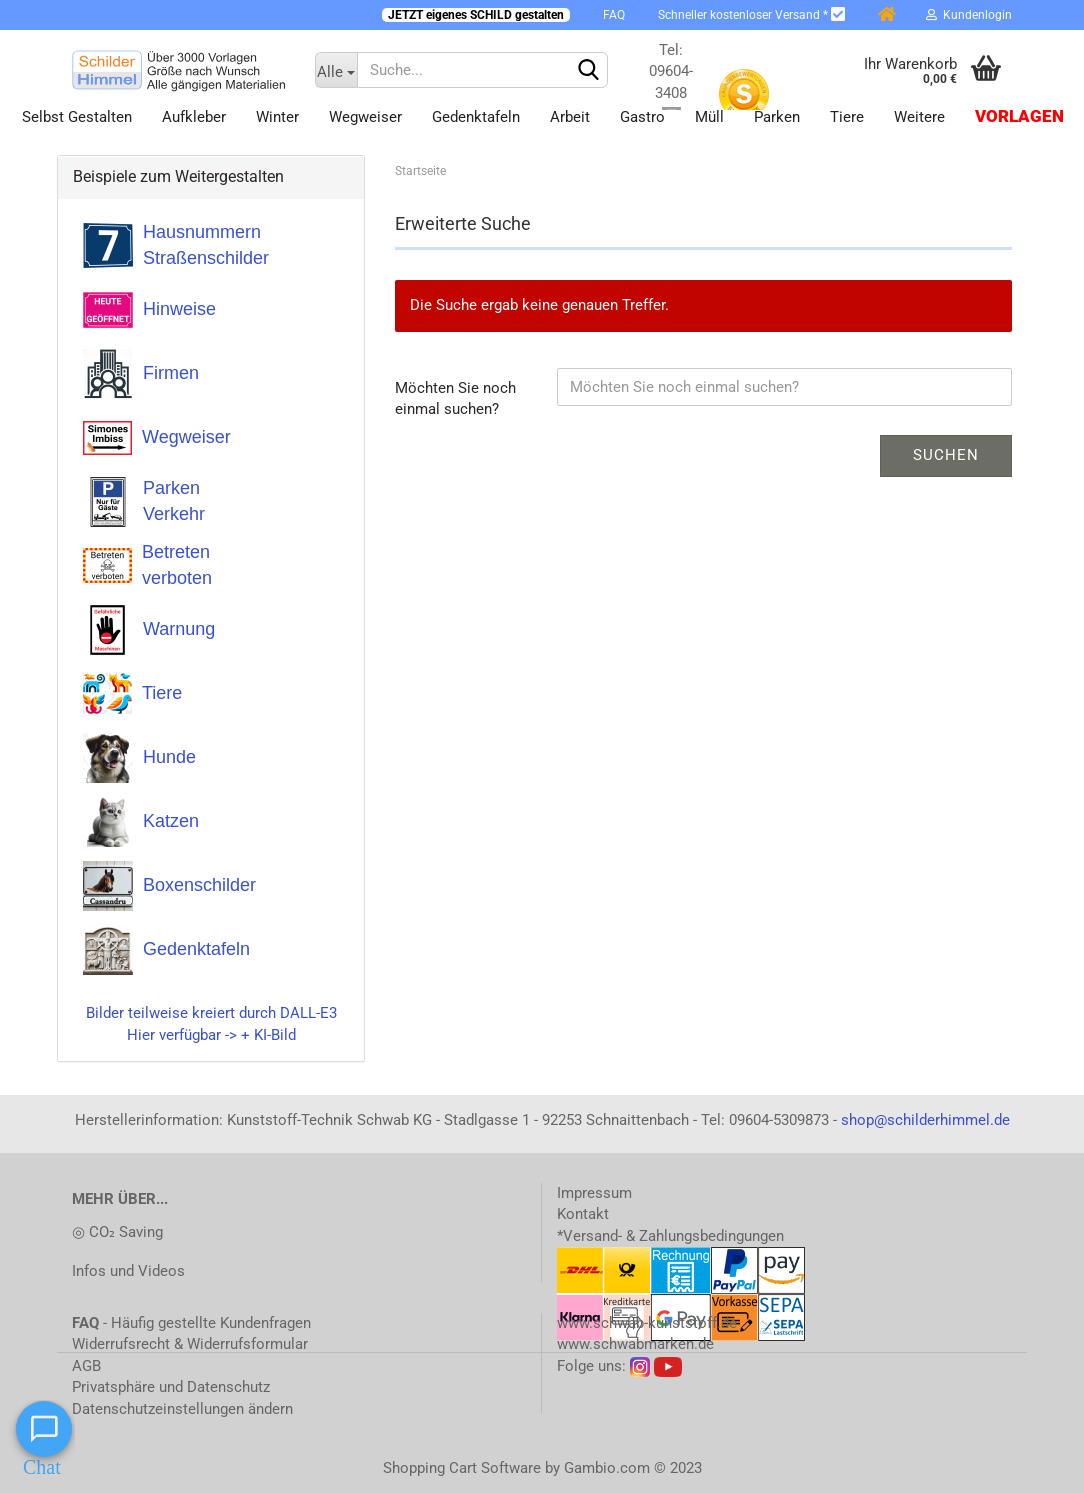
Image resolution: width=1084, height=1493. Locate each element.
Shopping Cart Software (462, 1468)
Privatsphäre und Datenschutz (171, 1387)
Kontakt (583, 1214)
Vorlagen (1019, 116)
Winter (277, 117)
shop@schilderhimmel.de (925, 1120)
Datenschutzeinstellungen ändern (182, 1409)
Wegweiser (365, 117)
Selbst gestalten (77, 117)
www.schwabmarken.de (635, 1344)
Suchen (946, 455)
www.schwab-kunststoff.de (647, 1323)
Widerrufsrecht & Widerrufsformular (190, 1344)
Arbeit (570, 117)
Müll (709, 117)
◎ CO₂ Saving (117, 1232)
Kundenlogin (969, 15)
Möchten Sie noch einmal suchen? (455, 398)
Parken (777, 117)
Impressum (594, 1193)
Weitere (919, 117)
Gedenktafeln (476, 117)
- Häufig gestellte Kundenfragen (191, 1323)
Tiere (847, 117)
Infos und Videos (128, 1271)
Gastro (642, 117)
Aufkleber (194, 117)
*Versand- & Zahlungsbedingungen (670, 1236)
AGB (86, 1366)
